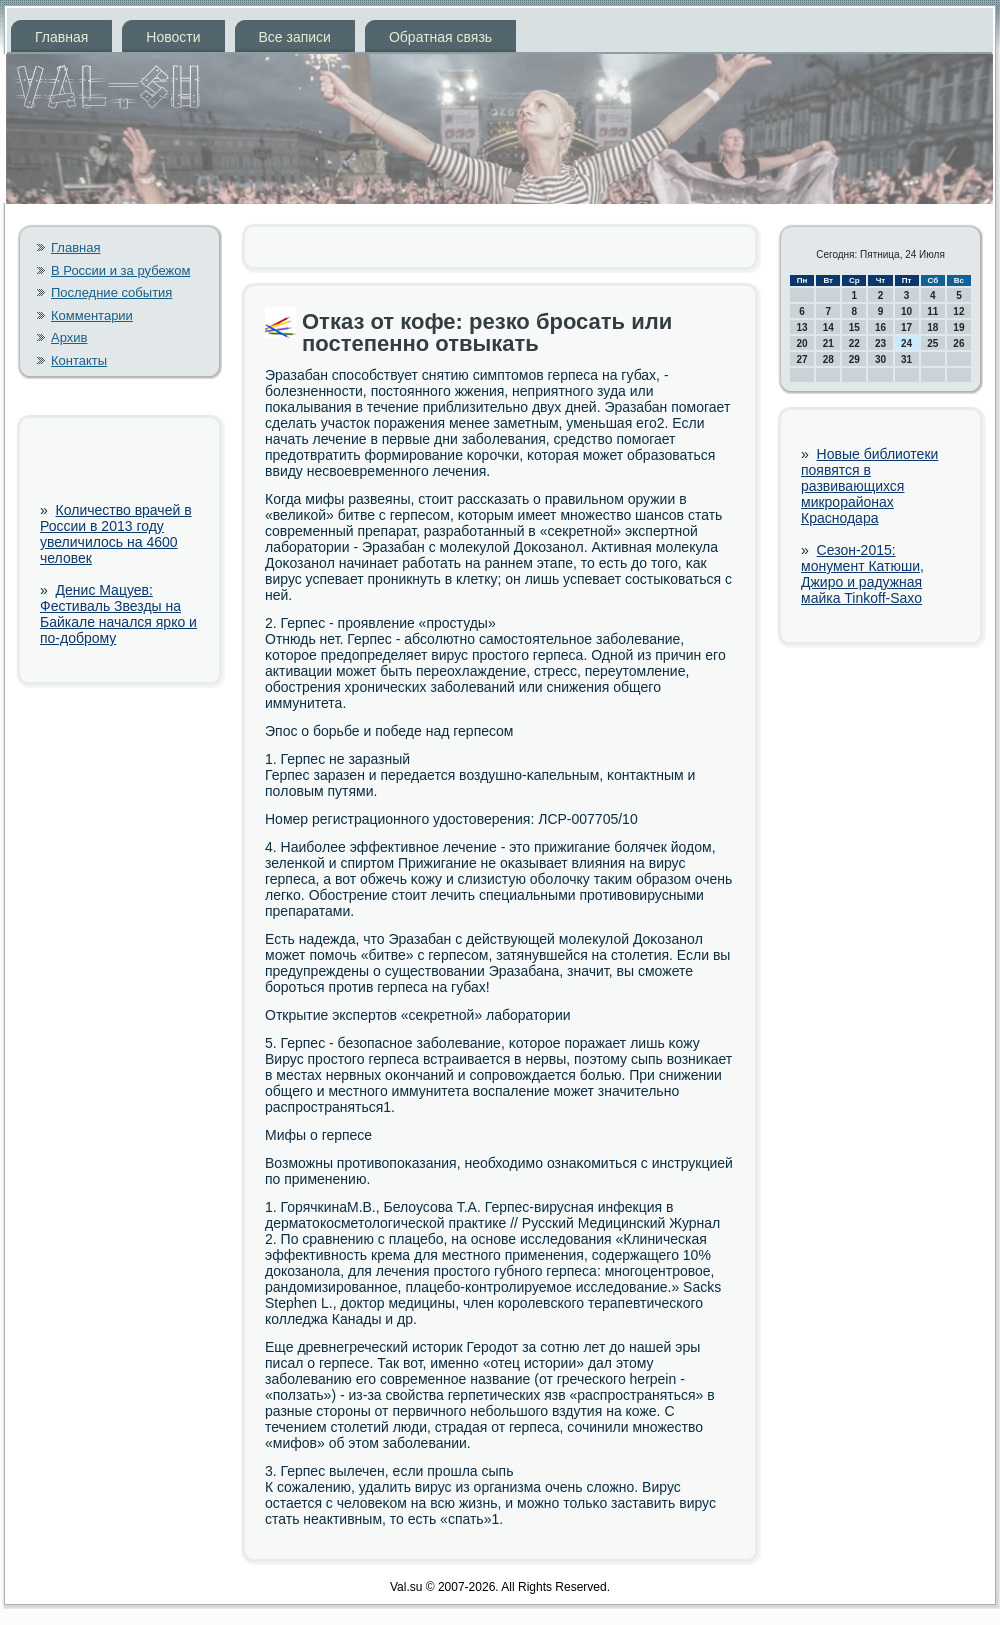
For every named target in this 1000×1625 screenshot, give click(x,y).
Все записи (295, 37)
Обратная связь (440, 37)
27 (802, 359)
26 (958, 343)
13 (802, 327)
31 (906, 359)
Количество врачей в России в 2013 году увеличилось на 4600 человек (116, 534)
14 (828, 327)
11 (932, 311)
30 (880, 359)
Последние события (111, 292)
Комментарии (92, 315)
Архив (69, 337)
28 (828, 359)
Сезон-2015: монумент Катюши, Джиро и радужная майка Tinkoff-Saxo (862, 574)
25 (932, 343)
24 (906, 343)
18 (932, 327)
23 (880, 343)
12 (958, 311)
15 (854, 327)
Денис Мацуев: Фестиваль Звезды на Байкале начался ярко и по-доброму (118, 614)
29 (854, 359)
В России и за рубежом (120, 270)
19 (958, 327)
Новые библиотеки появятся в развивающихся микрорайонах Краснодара (869, 486)
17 (906, 327)
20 (802, 343)
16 (880, 327)
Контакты (79, 360)
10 (906, 311)
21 (828, 343)
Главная (61, 37)
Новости (173, 37)
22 (854, 343)
